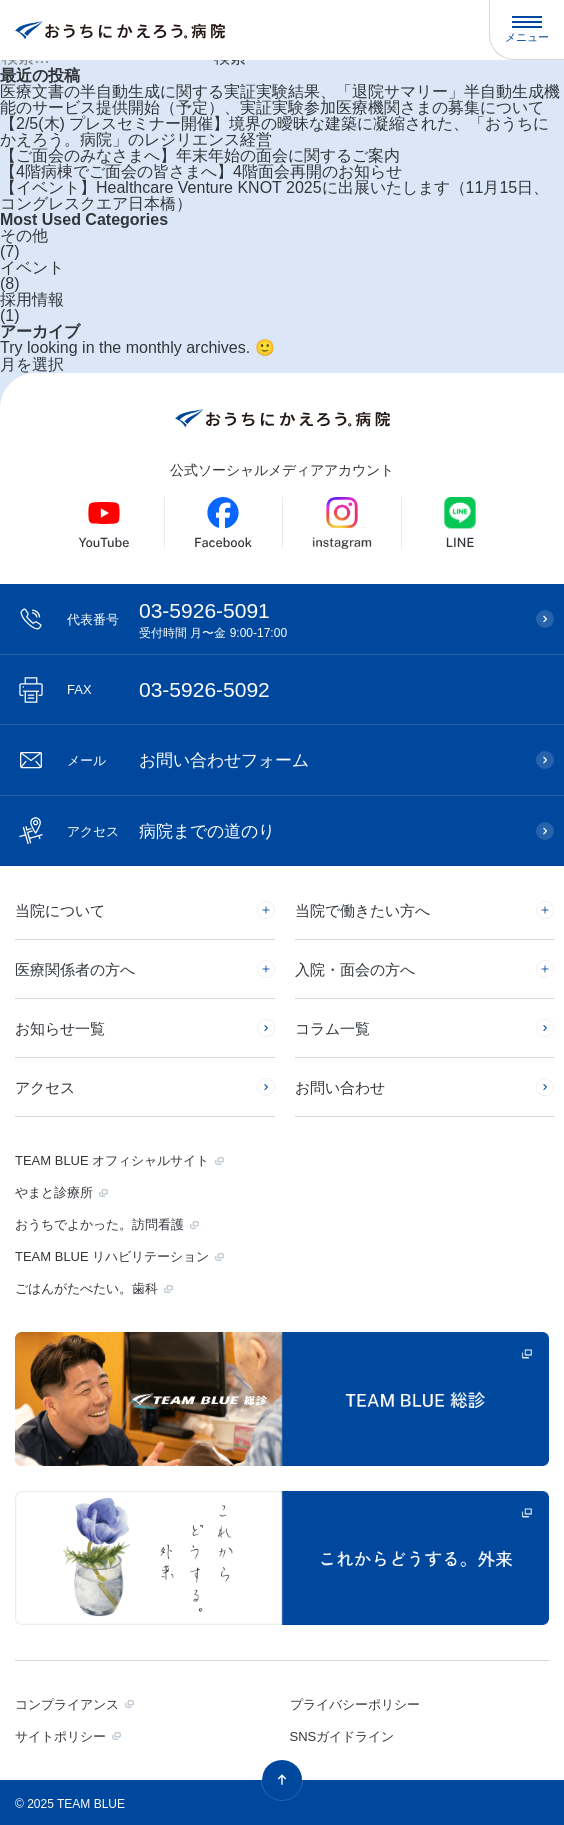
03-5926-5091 (291, 619)
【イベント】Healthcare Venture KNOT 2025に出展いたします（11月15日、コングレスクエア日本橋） (274, 196)
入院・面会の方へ (355, 969)
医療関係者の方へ (75, 969)
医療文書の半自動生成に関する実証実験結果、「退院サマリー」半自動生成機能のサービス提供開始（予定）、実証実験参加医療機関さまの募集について (280, 100)
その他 (24, 236)
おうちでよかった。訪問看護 (99, 1224)
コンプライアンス (67, 1704)
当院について (60, 910)
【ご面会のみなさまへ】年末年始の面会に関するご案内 (200, 156)
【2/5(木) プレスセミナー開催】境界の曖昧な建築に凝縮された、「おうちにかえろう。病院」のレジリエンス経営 (274, 132)
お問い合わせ (340, 1087)
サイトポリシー (60, 1736)
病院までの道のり (171, 831)
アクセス (45, 1087)
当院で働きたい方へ (362, 910)
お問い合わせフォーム (188, 760)
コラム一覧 (332, 1028)
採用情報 (32, 300)
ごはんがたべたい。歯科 (86, 1288)
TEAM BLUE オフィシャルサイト (112, 1160)
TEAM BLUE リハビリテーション (112, 1256)
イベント (32, 268)
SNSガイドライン (342, 1736)
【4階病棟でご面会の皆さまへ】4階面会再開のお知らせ (201, 172)
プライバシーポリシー (355, 1704)
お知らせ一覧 (60, 1028)
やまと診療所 (54, 1192)
